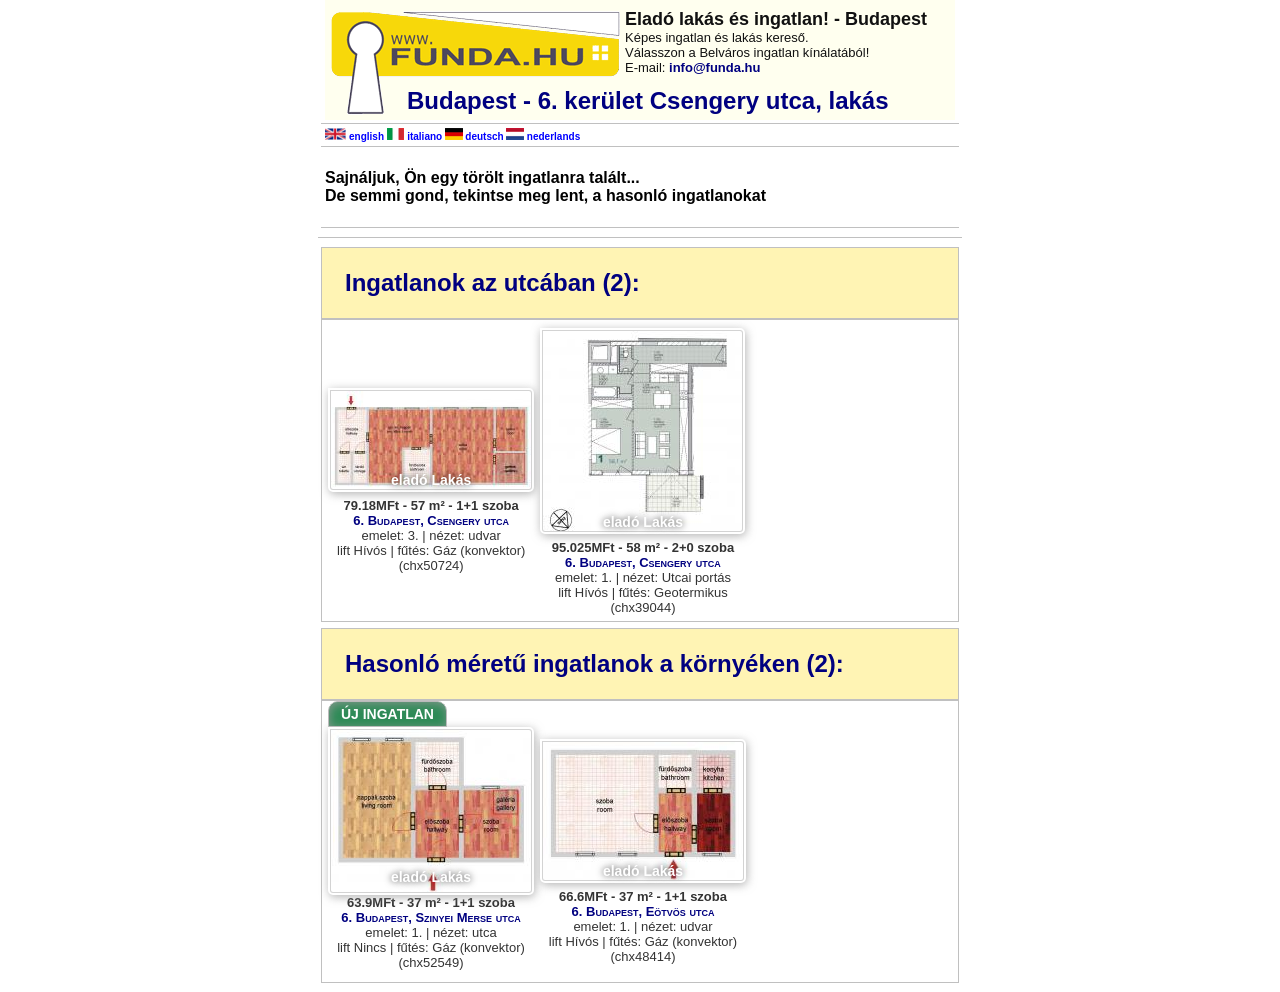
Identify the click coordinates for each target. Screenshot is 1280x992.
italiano (414, 136)
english (354, 136)
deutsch (474, 136)
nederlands (543, 136)
